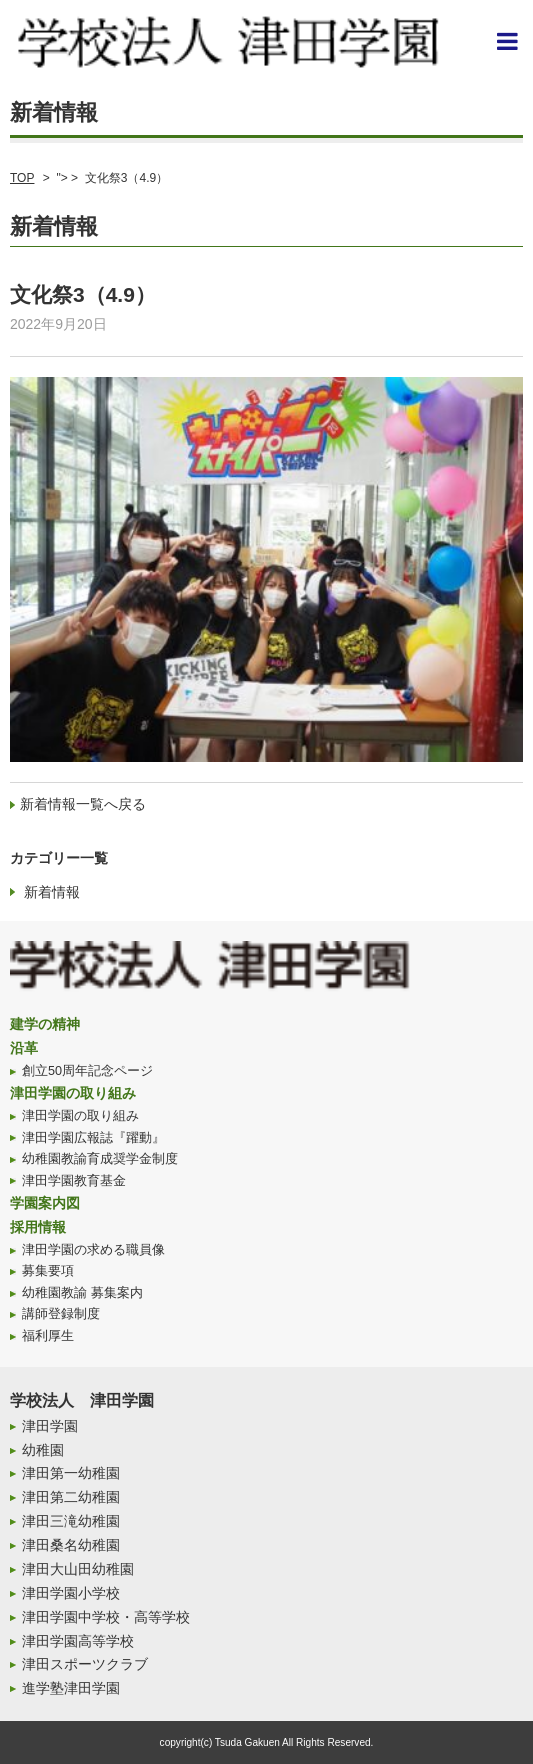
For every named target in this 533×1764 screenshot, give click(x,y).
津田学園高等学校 (78, 1641)
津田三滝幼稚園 (71, 1521)
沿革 (24, 1048)
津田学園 (50, 1426)
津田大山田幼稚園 (78, 1569)
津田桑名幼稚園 (71, 1545)
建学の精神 (45, 1024)
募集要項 (48, 1271)
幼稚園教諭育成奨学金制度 (100, 1159)
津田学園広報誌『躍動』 (93, 1138)
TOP (22, 178)
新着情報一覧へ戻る (83, 804)
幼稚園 (43, 1450)
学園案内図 (45, 1203)
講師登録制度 (61, 1314)
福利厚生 (48, 1336)
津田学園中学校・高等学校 (106, 1617)
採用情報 (38, 1227)
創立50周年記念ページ (87, 1071)
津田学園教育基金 (74, 1181)
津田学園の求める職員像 (93, 1250)
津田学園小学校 (71, 1593)
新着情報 (52, 892)
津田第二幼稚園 (71, 1497)
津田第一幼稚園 (71, 1473)
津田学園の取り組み (73, 1093)
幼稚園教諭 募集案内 (82, 1293)
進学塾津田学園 (71, 1688)
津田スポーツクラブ (85, 1664)
